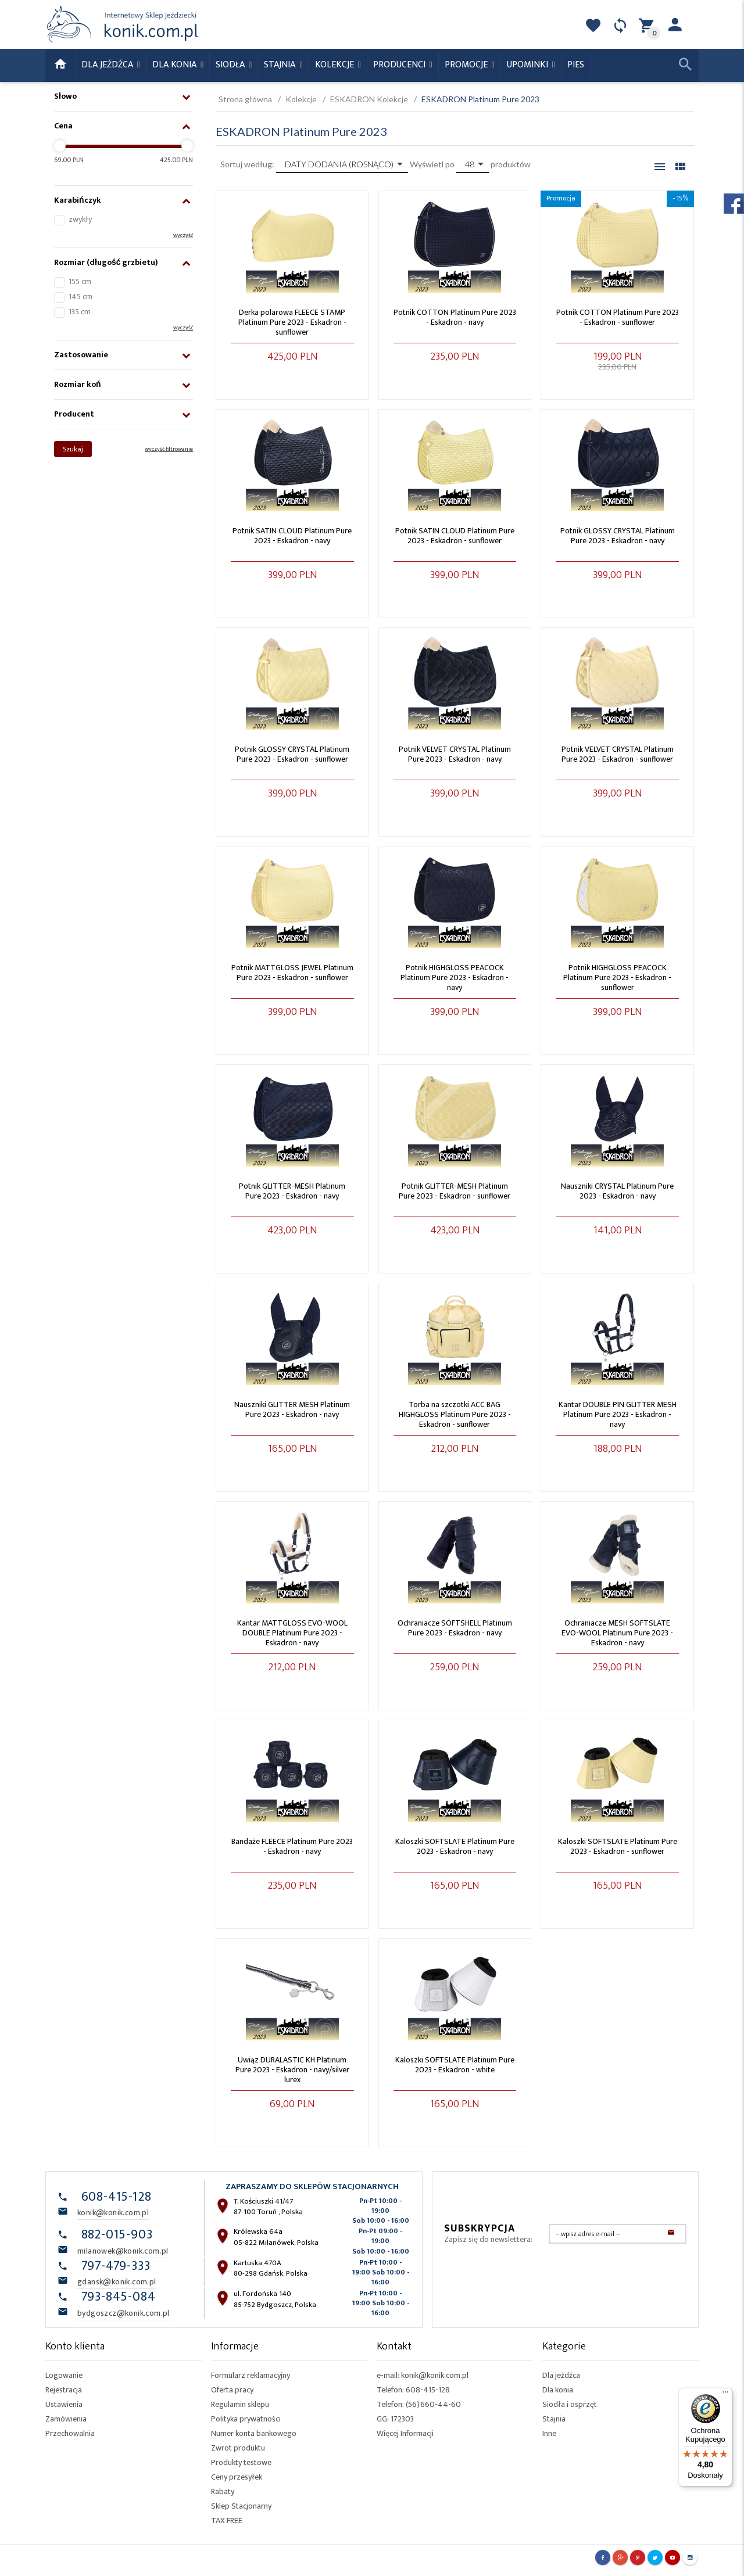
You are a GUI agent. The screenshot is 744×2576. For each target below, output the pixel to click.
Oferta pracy (232, 2389)
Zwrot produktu (238, 2448)
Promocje (467, 65)
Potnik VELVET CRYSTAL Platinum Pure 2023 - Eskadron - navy (455, 754)
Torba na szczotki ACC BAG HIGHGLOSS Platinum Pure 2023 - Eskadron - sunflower (455, 1414)
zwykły (80, 219)
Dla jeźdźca (561, 2375)
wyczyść (183, 235)
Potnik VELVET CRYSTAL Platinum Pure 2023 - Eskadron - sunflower (617, 754)
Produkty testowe (241, 2462)
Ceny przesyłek (236, 2477)
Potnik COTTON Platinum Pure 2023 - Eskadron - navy (455, 317)
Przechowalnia (70, 2433)
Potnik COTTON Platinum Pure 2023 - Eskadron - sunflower (617, 317)
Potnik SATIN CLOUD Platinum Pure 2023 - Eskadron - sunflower (454, 535)
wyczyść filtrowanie (169, 449)
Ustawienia (64, 2404)
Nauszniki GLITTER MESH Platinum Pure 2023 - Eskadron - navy (292, 1409)
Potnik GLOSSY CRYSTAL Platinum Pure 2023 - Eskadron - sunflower (292, 754)
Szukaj (73, 449)
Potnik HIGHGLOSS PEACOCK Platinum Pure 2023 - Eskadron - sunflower (617, 977)
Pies (575, 65)
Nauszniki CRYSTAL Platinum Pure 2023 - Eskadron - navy (617, 1191)
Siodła (231, 65)
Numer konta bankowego (253, 2433)
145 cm (80, 296)
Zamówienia (66, 2419)
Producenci (400, 65)
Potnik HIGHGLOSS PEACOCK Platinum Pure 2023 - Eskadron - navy (454, 977)
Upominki (528, 65)
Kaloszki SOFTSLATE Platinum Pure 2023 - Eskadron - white (454, 2064)
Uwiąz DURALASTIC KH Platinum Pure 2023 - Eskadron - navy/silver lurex (292, 2069)
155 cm (80, 281)
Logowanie (64, 2375)
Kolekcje (335, 65)
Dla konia (175, 65)
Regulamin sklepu (240, 2404)
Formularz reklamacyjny (250, 2375)
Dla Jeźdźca (108, 65)
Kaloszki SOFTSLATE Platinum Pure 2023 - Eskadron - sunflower (617, 1846)
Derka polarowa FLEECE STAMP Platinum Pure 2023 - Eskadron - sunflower (292, 322)
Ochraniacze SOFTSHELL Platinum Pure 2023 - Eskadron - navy (455, 1627)
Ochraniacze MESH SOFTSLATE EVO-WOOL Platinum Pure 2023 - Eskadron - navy (617, 1632)
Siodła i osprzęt (569, 2404)
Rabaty (222, 2491)
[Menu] (725, 2395)
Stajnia (281, 65)
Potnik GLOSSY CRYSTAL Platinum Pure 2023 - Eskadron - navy (617, 535)
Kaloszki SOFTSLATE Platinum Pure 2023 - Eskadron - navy (454, 1846)
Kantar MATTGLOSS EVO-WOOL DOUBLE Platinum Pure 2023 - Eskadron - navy (292, 1632)
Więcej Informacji (405, 2433)
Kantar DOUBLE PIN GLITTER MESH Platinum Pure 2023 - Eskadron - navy (618, 1414)
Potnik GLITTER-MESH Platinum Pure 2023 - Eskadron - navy (292, 1191)
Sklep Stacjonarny (241, 2506)
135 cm (80, 311)
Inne (549, 2433)
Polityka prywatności (246, 2419)
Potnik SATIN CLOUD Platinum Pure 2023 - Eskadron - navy (292, 535)
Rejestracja (63, 2389)
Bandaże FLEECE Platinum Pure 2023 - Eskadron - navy (292, 1846)
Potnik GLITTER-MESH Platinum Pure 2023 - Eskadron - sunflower (454, 1191)
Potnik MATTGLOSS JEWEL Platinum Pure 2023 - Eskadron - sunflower (292, 972)
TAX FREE (226, 2520)
